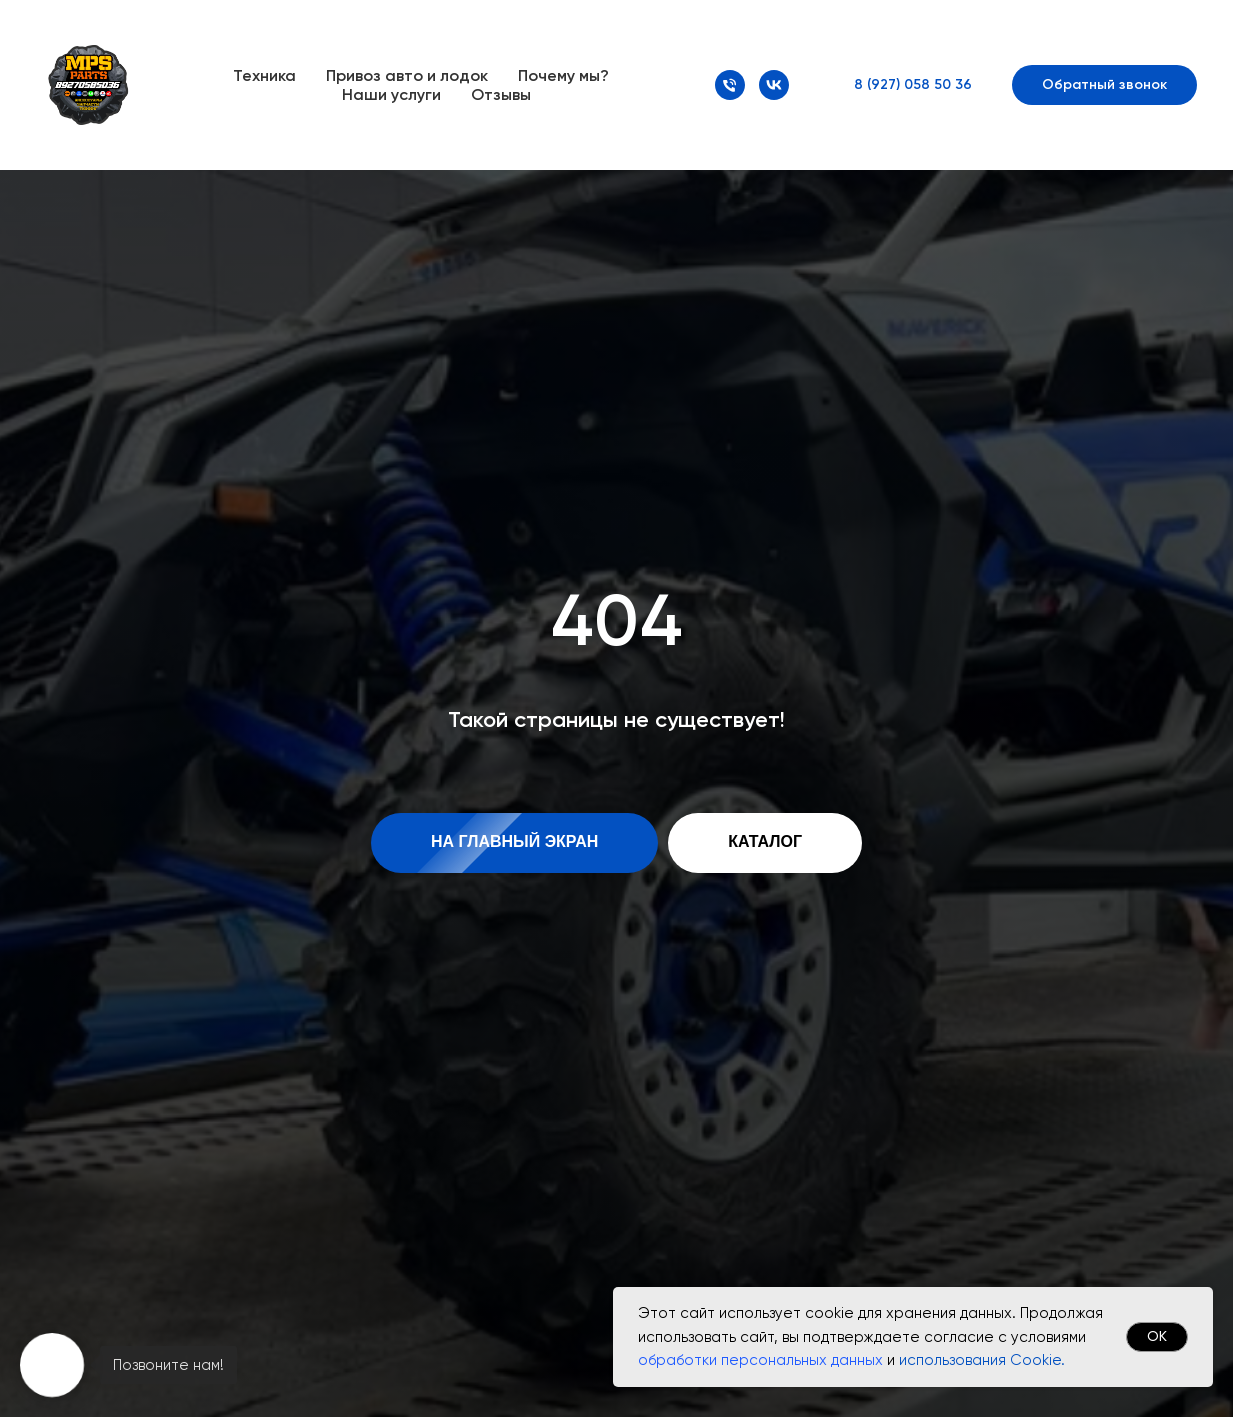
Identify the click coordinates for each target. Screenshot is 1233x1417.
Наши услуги (391, 94)
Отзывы (501, 94)
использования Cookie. (982, 1360)
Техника (264, 75)
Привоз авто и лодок (407, 75)
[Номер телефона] (730, 85)
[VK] (774, 85)
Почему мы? (563, 75)
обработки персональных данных (760, 1360)
